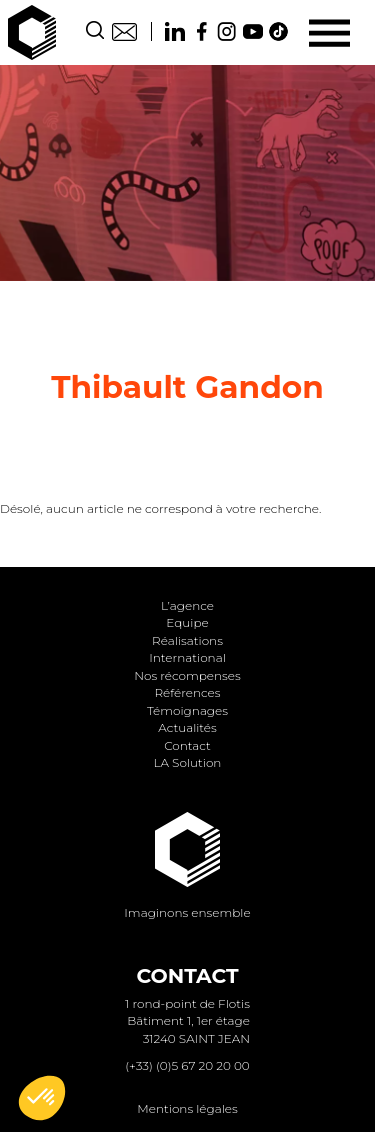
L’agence (187, 605)
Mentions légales (187, 1108)
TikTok (279, 31)
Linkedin (175, 31)
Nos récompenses (187, 675)
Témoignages (187, 710)
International (187, 657)
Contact (124, 31)
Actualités (187, 727)
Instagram (227, 31)
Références (187, 692)
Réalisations (187, 640)
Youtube (253, 31)
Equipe (187, 622)
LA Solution (188, 762)
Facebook (201, 31)
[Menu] (329, 32)
